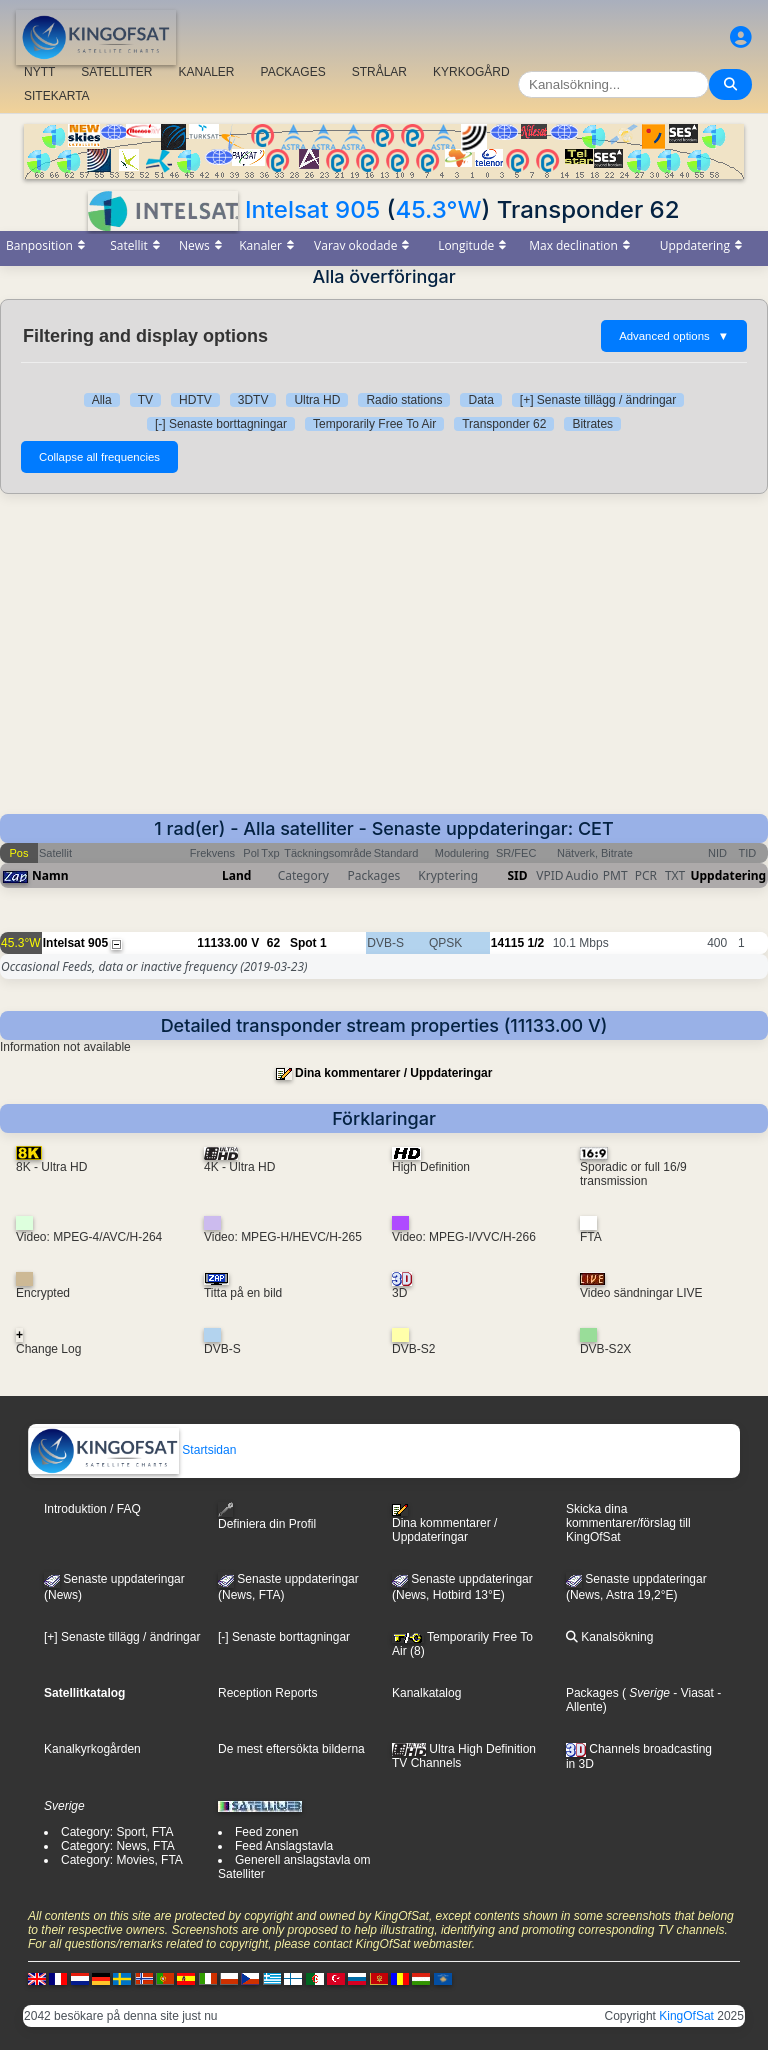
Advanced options (674, 336)
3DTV (253, 400)
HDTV (195, 400)
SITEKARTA (57, 96)
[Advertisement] (384, 664)
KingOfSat (686, 2016)
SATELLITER (116, 72)
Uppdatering (728, 875)
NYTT (39, 72)
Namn (50, 875)
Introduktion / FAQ (92, 1509)
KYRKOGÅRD (471, 72)
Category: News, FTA (118, 1846)
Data (480, 400)
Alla (102, 400)
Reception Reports (267, 1693)
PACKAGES (293, 72)
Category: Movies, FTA (122, 1860)
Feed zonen (266, 1832)
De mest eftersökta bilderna (291, 1749)
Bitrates (592, 424)
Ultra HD (317, 400)
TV (145, 400)
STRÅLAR (379, 72)
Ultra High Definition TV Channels (464, 1756)
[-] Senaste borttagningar (221, 424)
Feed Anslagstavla (284, 1846)
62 (273, 943)
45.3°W (438, 209)
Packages (592, 1693)
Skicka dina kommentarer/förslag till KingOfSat (628, 1523)
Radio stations (404, 400)
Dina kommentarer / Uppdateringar (393, 1073)
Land (236, 875)
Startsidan (132, 1450)
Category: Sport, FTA (117, 1832)
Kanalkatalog (426, 1693)
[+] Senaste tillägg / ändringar (598, 400)
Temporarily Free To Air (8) (462, 1644)
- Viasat (692, 1693)
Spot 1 (308, 943)
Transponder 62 (504, 424)
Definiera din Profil (267, 1516)
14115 (507, 943)
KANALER (206, 72)
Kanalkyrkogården (92, 1749)
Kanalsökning (609, 1637)
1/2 (536, 943)
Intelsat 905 (312, 209)
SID (517, 875)
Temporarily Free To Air (374, 424)
